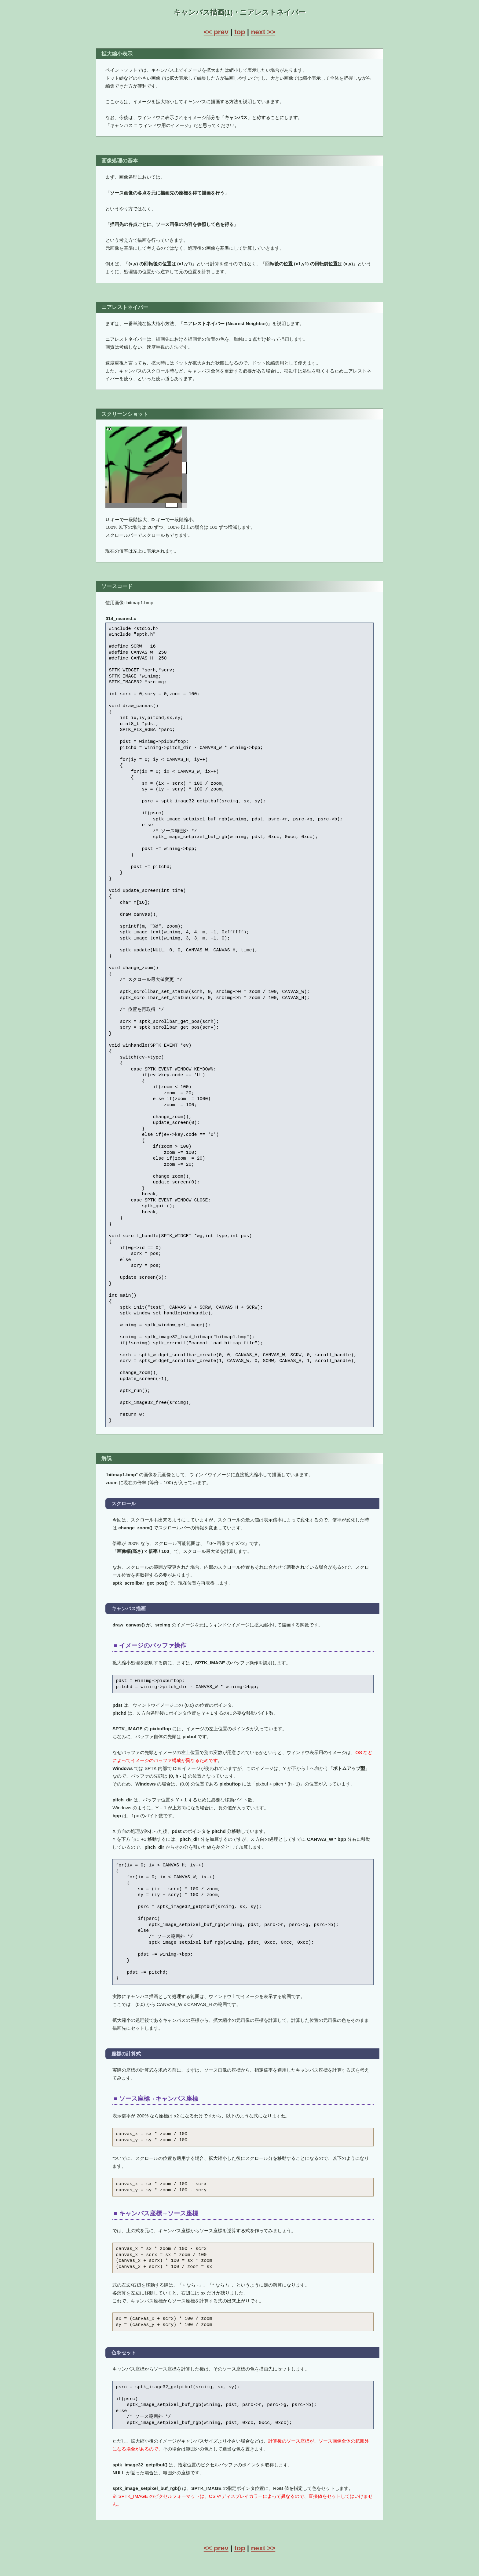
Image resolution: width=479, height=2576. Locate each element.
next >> (263, 32)
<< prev (216, 32)
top (239, 32)
